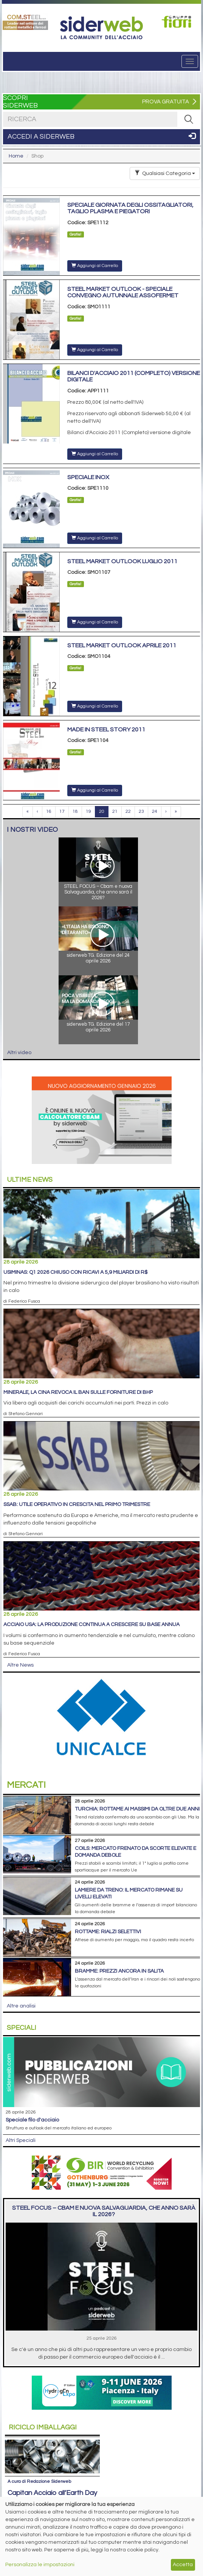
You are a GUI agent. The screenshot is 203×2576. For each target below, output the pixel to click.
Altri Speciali (21, 2140)
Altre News (20, 1665)
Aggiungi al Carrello (94, 265)
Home (16, 156)
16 (48, 811)
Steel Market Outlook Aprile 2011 (121, 645)
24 (154, 811)
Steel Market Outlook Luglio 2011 (122, 561)
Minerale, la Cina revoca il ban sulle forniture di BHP (78, 1392)
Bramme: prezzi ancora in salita (119, 1971)
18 (75, 811)
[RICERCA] (188, 119)
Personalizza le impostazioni (39, 2564)
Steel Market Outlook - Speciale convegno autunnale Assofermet (122, 292)
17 (62, 811)
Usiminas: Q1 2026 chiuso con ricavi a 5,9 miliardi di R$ (75, 1272)
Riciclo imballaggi (43, 2427)
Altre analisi (21, 2006)
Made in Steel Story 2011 (106, 729)
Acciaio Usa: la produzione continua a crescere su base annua (91, 1624)
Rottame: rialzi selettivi (108, 1931)
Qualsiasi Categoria (165, 173)
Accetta (183, 2564)
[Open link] (25, 21)
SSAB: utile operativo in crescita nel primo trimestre (76, 1504)
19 (88, 811)
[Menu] (189, 61)
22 (128, 811)
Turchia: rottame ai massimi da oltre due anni (137, 1809)
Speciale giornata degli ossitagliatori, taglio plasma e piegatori (130, 208)
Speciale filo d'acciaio (32, 2120)
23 (141, 811)
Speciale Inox (88, 477)
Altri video (19, 1052)
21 (115, 811)
